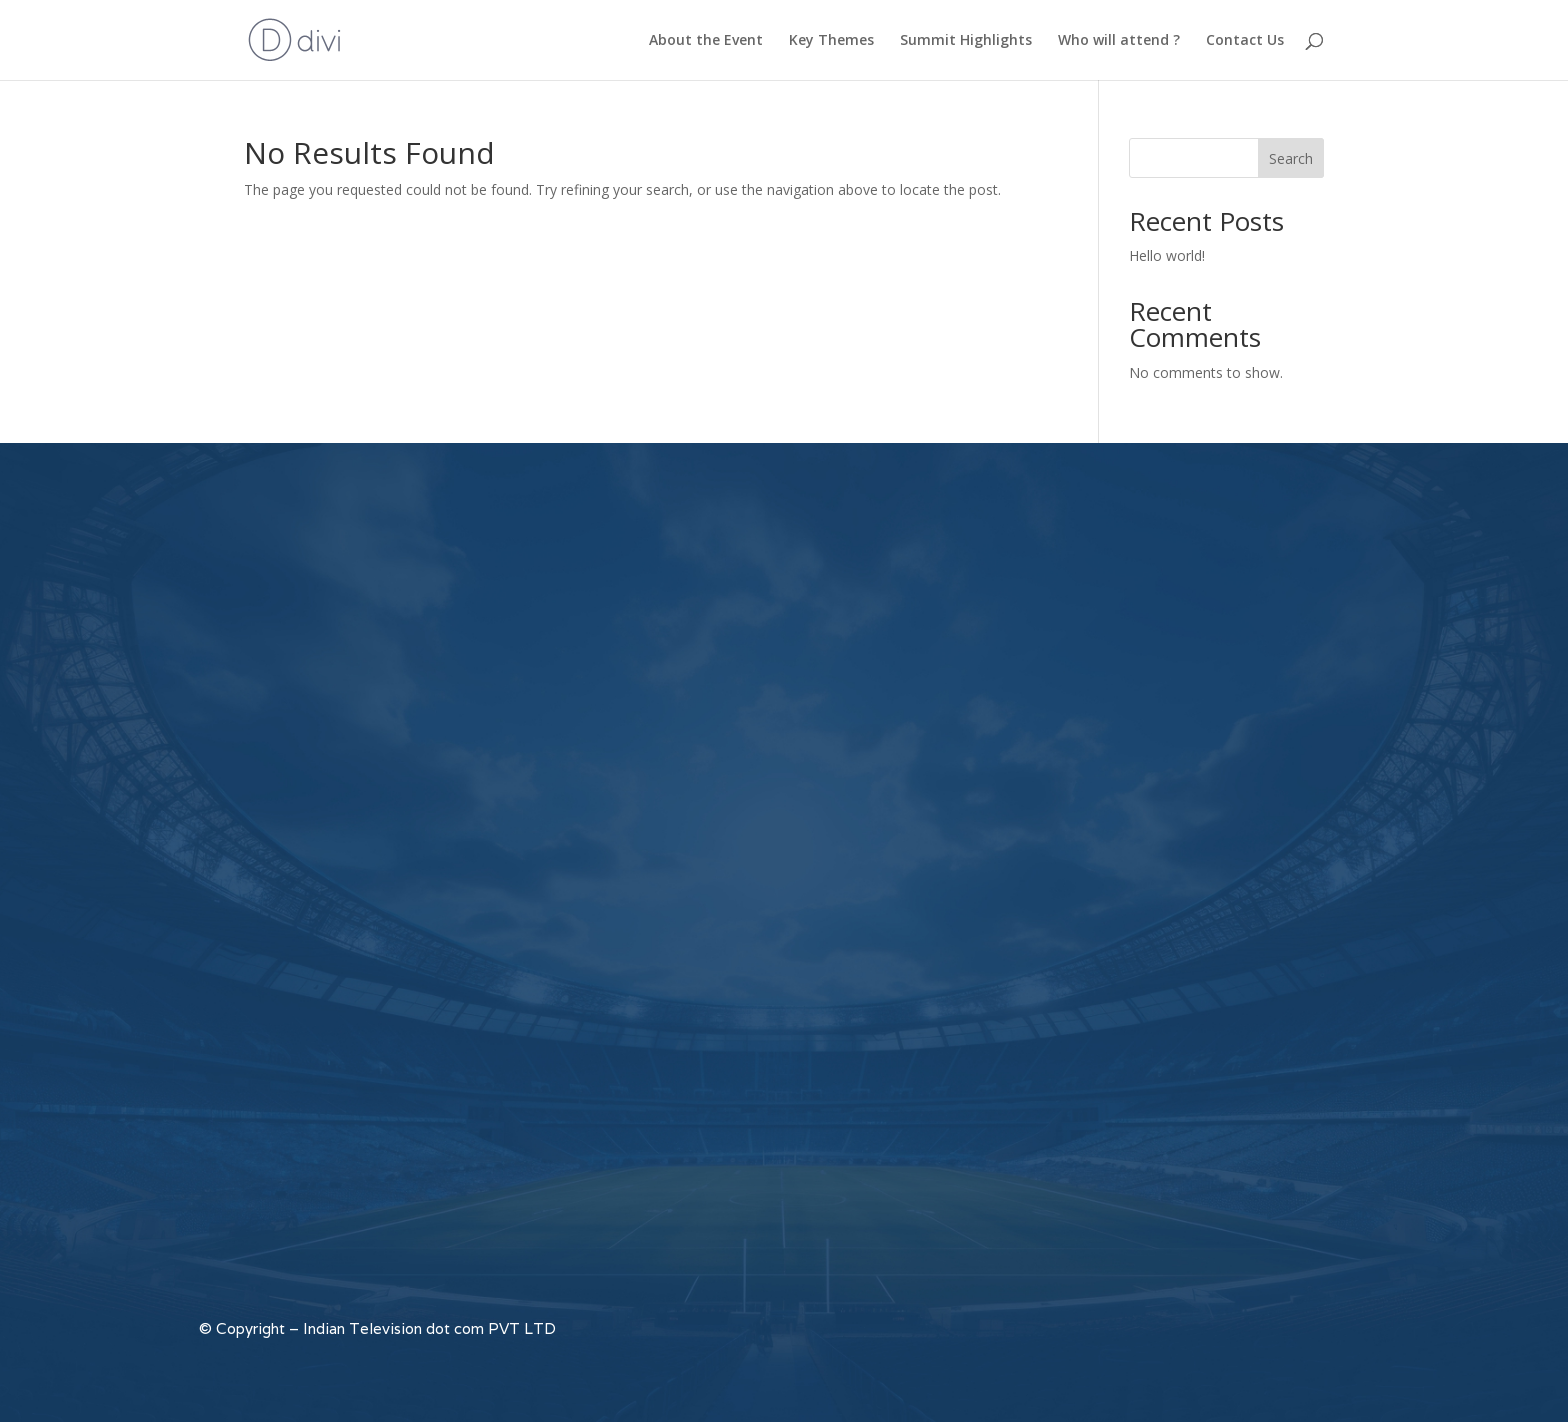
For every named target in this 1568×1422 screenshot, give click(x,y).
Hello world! (1167, 255)
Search (1291, 158)
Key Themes (831, 41)
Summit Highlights (966, 41)
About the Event (706, 41)
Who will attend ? (1119, 41)
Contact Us (1245, 41)
